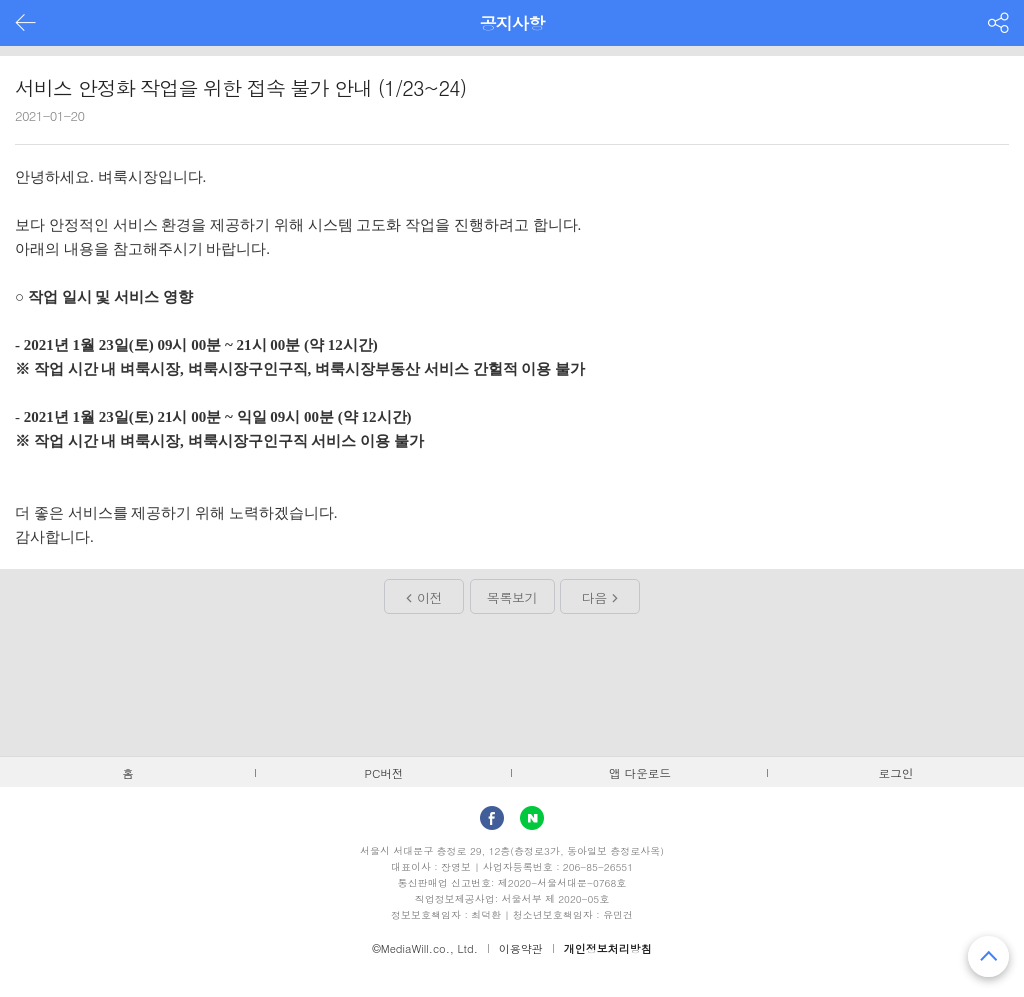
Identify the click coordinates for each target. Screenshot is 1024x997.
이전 (429, 597)
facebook (492, 818)
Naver (532, 818)
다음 (594, 597)
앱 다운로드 (640, 773)
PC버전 (384, 773)
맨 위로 (988, 956)
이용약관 (521, 948)
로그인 (896, 773)
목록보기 (512, 597)
